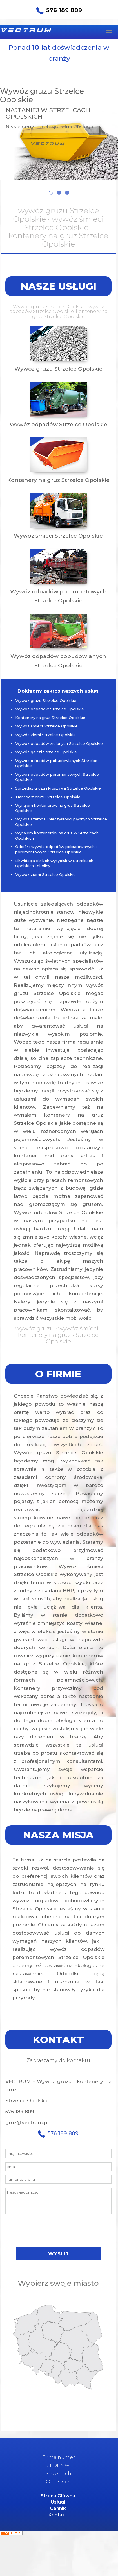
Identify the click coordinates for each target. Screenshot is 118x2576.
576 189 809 (59, 10)
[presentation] (58, 2230)
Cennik (58, 2508)
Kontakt (57, 2515)
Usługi (58, 2502)
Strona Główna (58, 2495)
